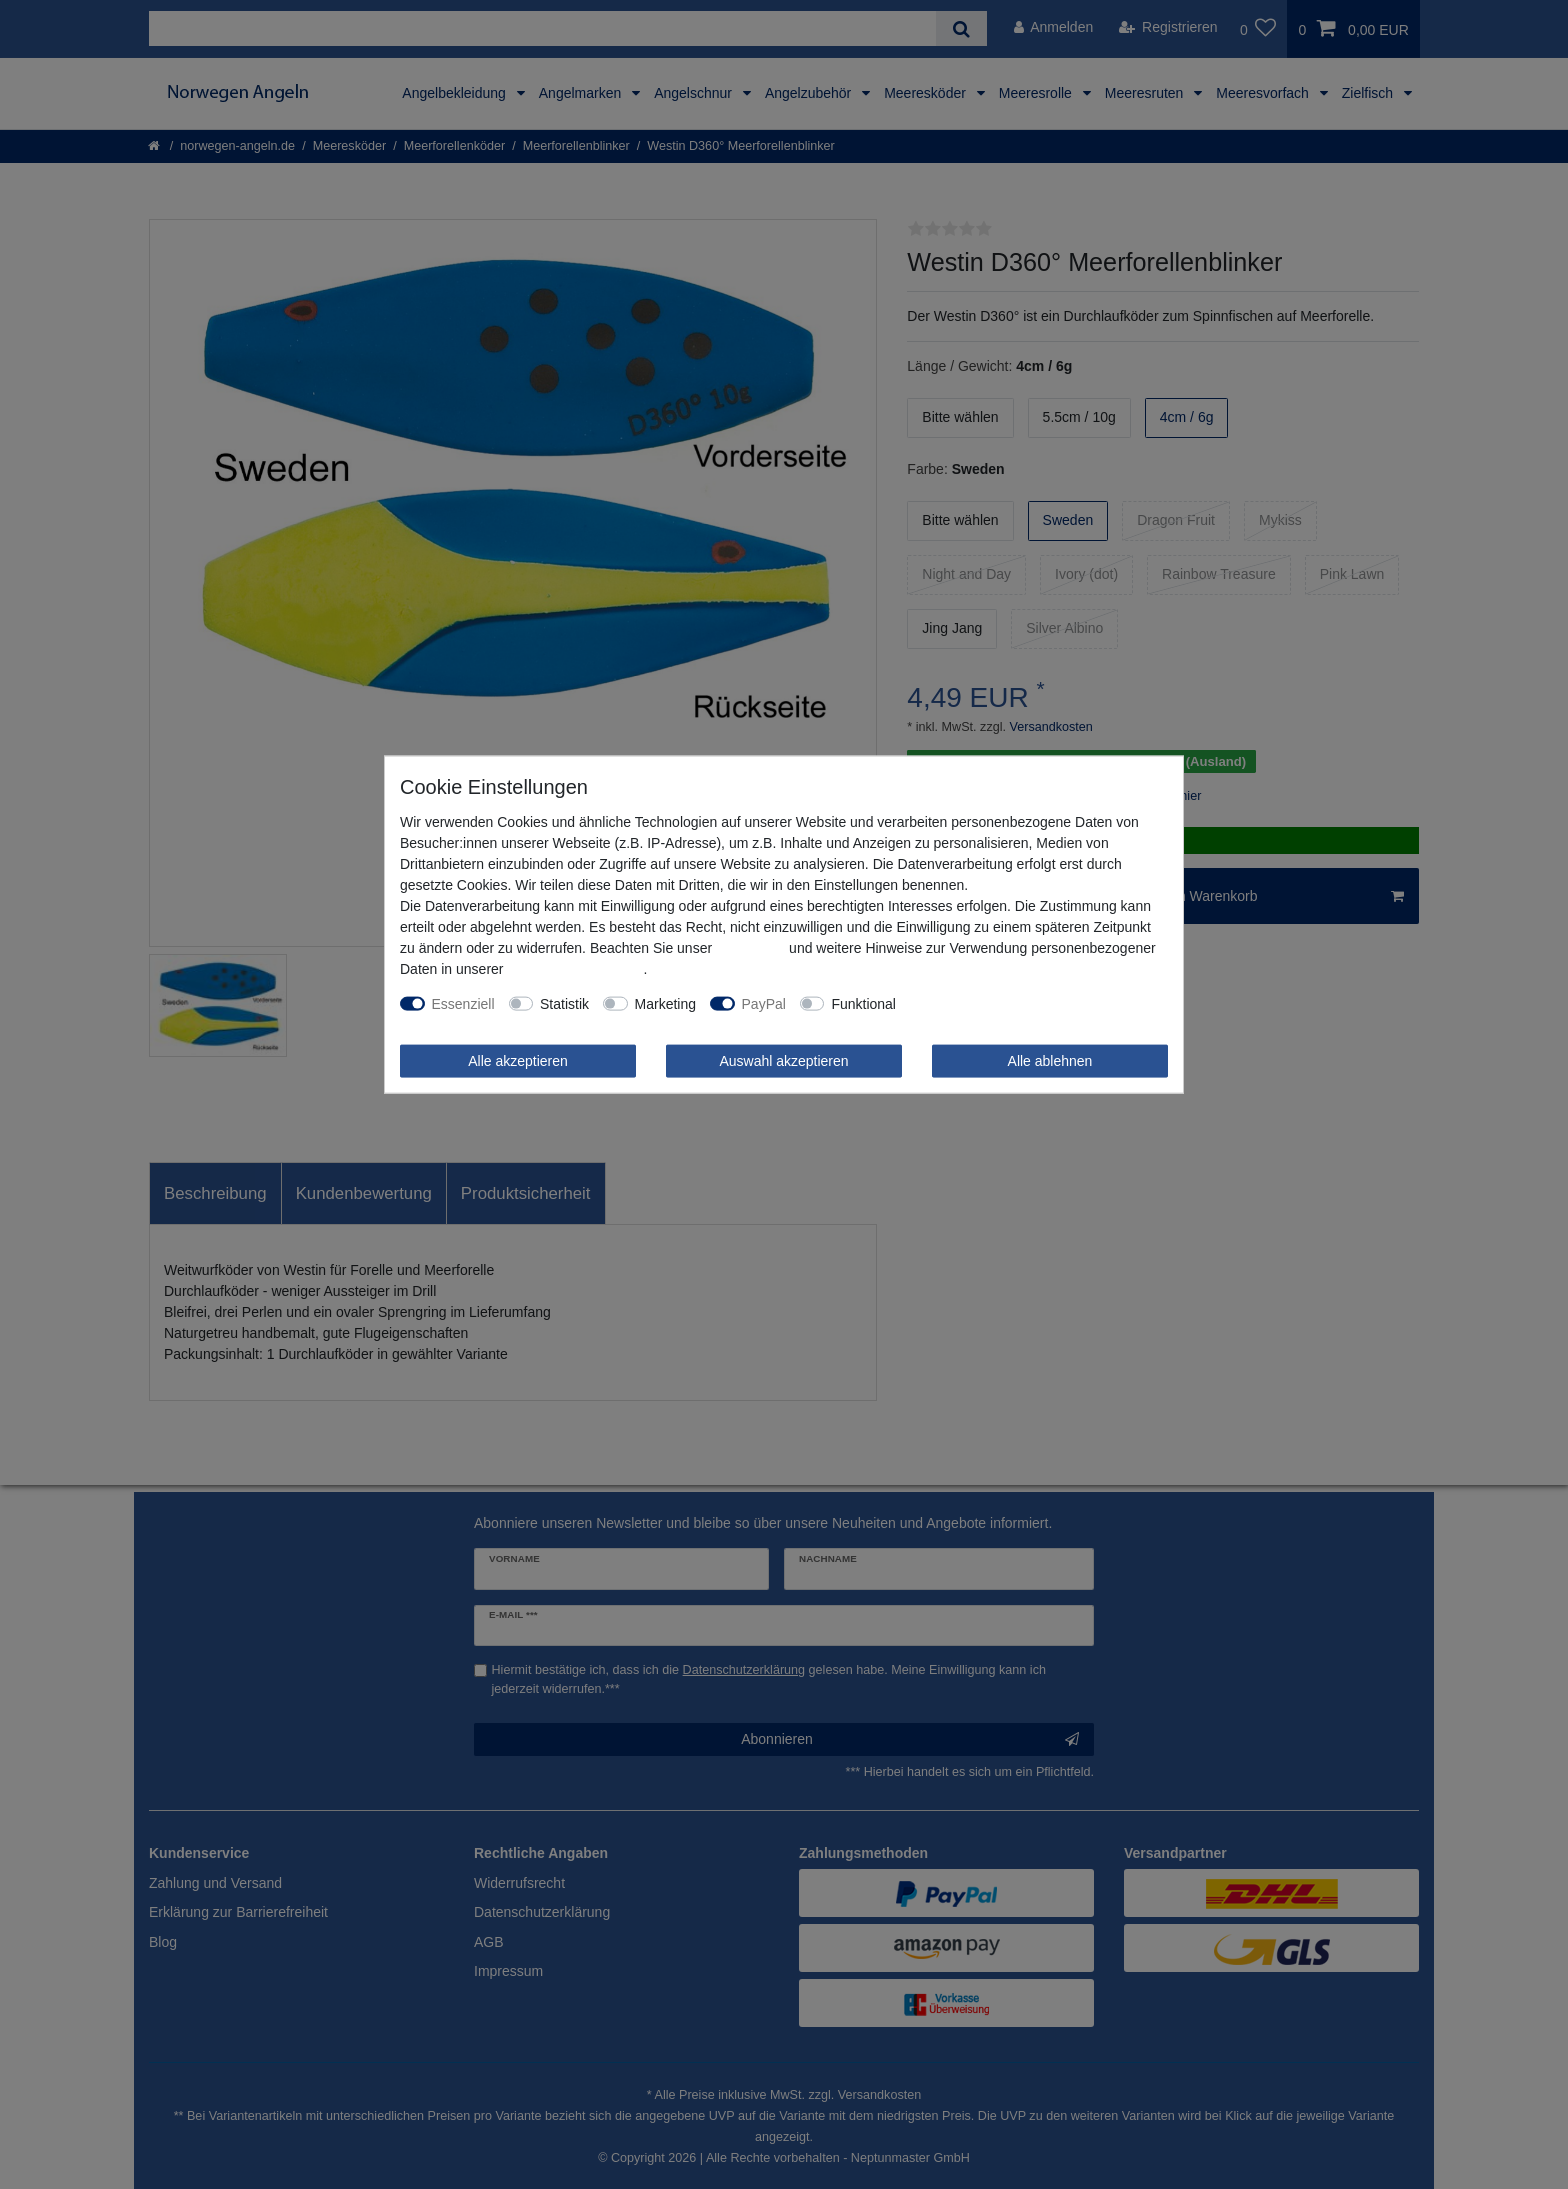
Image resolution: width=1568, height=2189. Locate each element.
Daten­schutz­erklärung (575, 968)
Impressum (750, 947)
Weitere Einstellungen (978, 1003)
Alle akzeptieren (518, 1060)
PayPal (764, 1003)
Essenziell (463, 1003)
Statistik (564, 1003)
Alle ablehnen (1050, 1060)
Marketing (665, 1003)
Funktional (863, 1003)
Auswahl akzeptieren (783, 1060)
